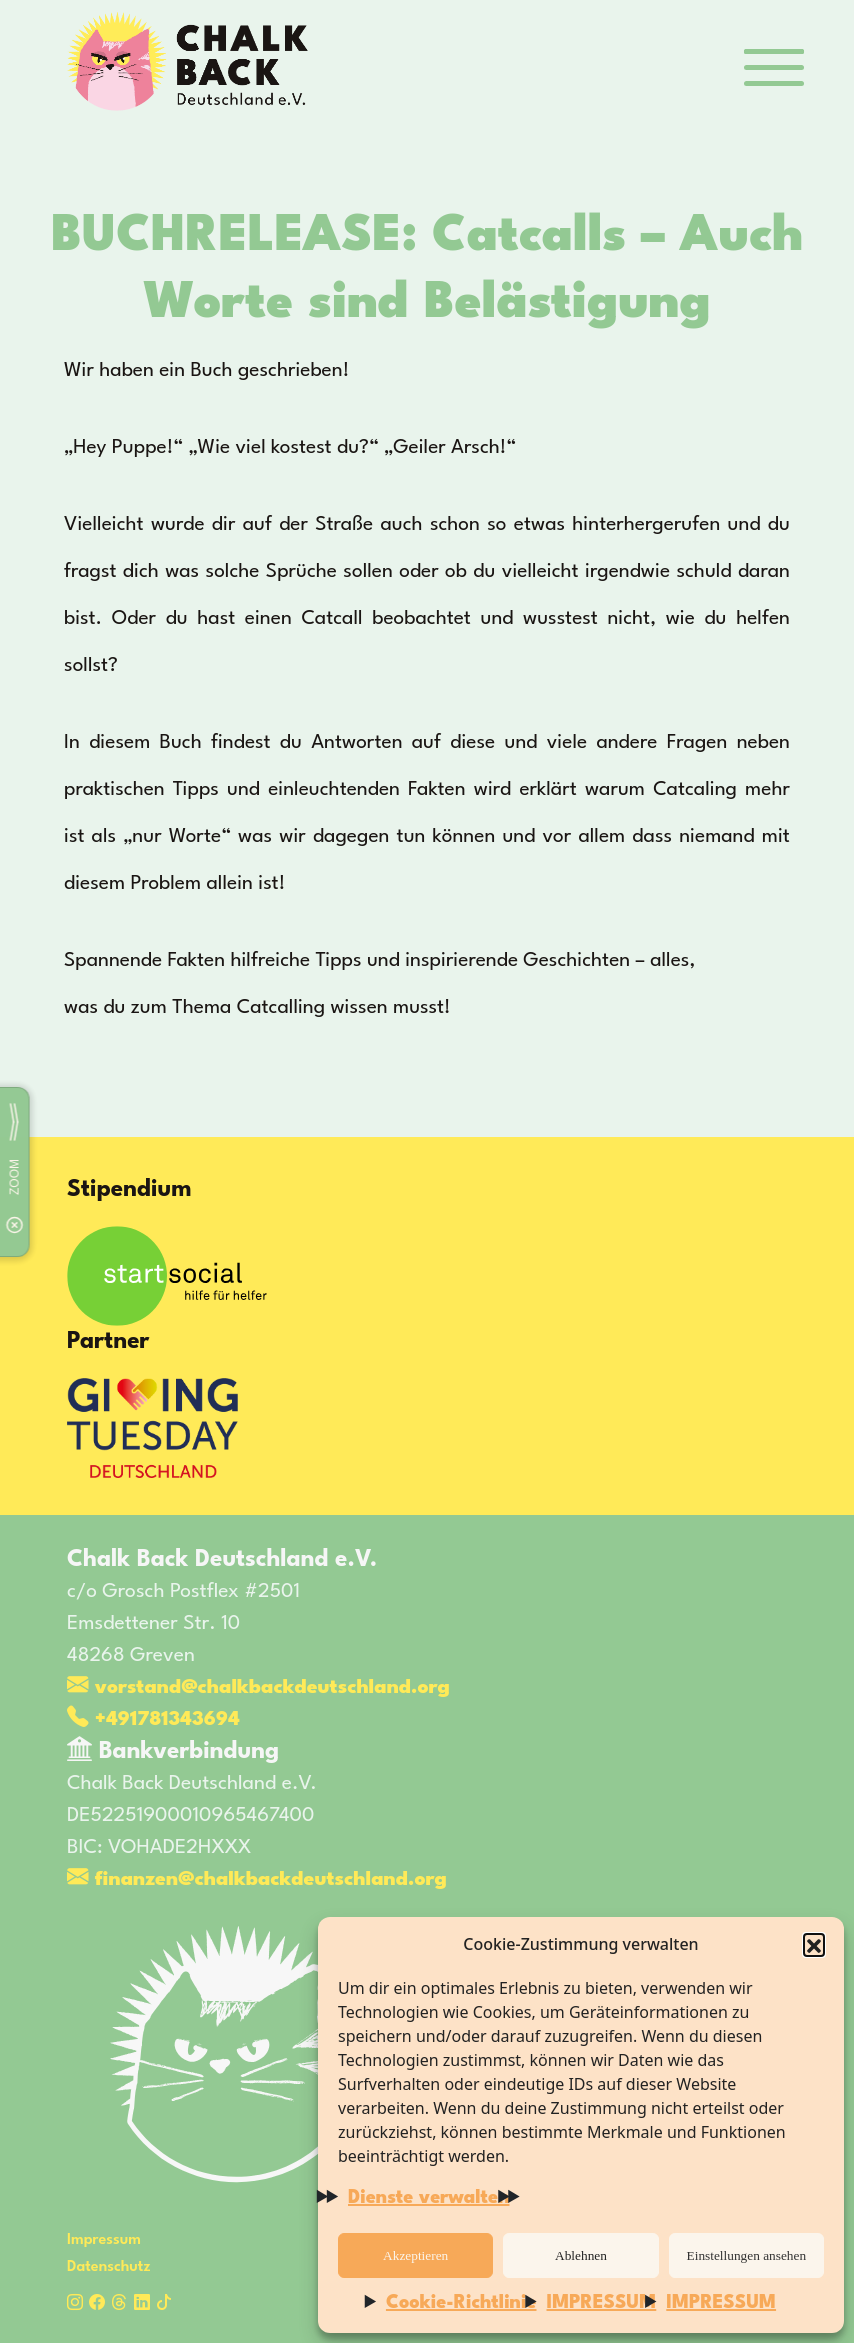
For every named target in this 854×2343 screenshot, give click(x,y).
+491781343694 (153, 1720)
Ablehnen (581, 2255)
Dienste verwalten (428, 2198)
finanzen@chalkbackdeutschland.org (257, 1880)
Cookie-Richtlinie (461, 2303)
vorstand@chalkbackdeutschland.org (258, 1688)
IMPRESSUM (602, 2303)
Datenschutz (109, 2267)
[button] (814, 1944)
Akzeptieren (415, 2255)
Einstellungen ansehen (747, 2255)
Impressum (104, 2240)
